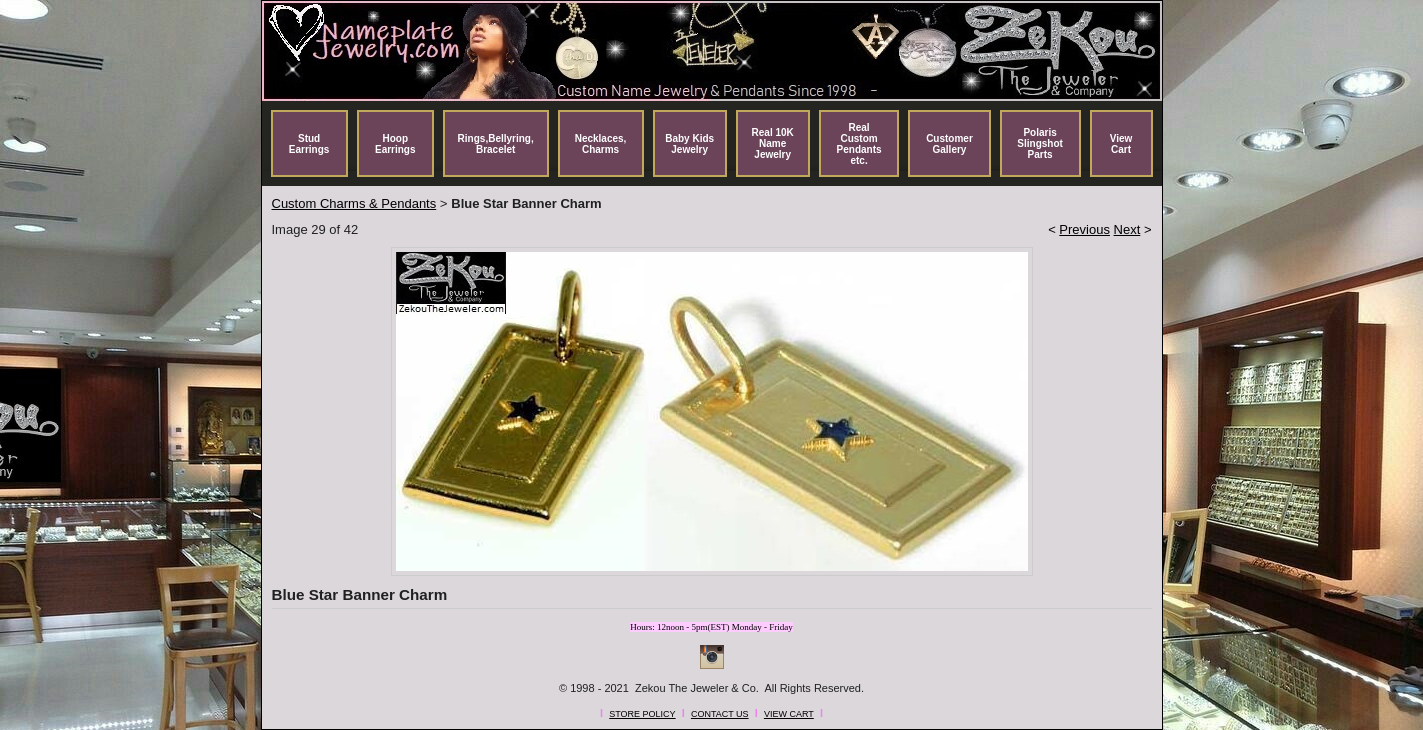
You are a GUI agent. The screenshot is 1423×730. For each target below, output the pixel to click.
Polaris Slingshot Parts (1040, 143)
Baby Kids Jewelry (689, 144)
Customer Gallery (949, 144)
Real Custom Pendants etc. (859, 144)
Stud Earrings (309, 144)
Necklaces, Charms (601, 144)
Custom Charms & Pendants (354, 203)
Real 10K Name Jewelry (773, 143)
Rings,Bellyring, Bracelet (496, 144)
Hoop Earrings (395, 144)
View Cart (1121, 144)
